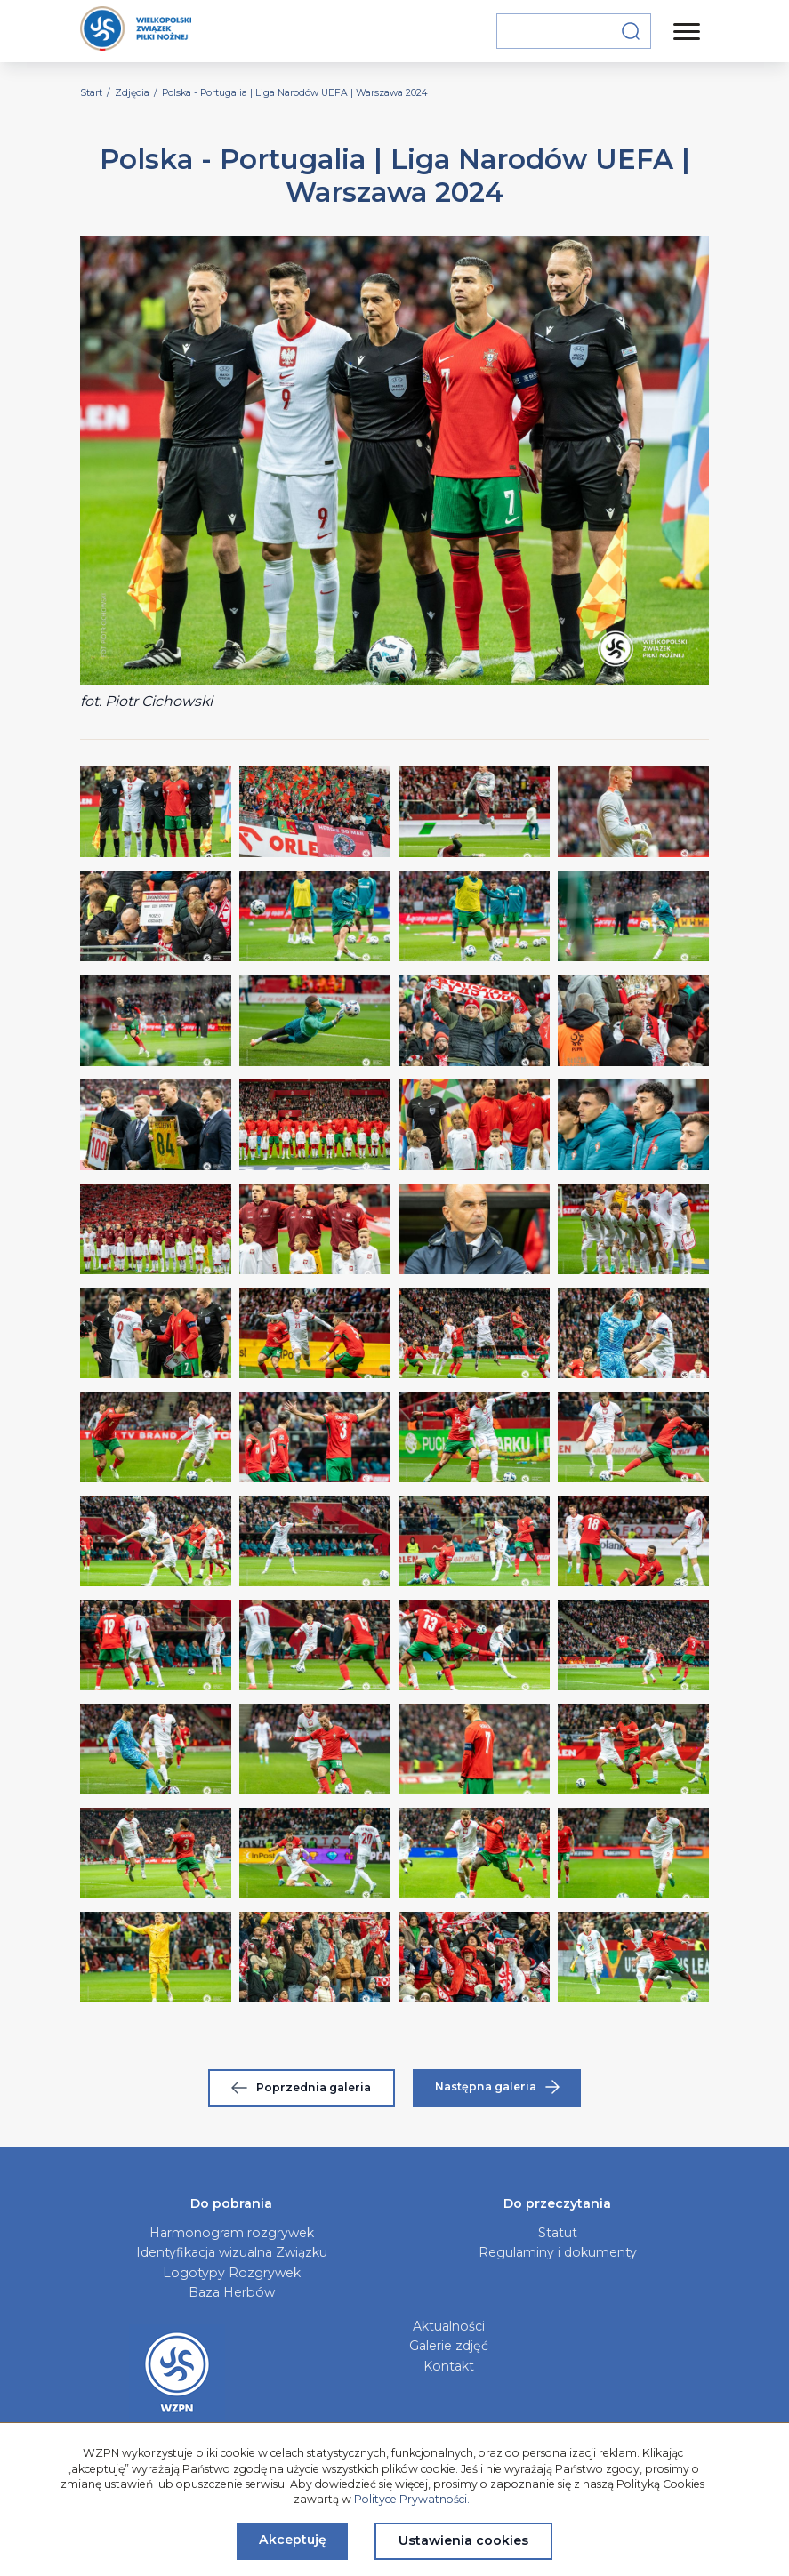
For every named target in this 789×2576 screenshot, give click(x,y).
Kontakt (448, 2366)
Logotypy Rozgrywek (232, 2273)
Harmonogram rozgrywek (231, 2233)
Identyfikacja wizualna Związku (231, 2252)
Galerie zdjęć (448, 2346)
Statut (557, 2233)
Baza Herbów (232, 2292)
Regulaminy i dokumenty (558, 2252)
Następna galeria (497, 2087)
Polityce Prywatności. (412, 2499)
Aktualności (449, 2326)
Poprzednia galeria (301, 2087)
